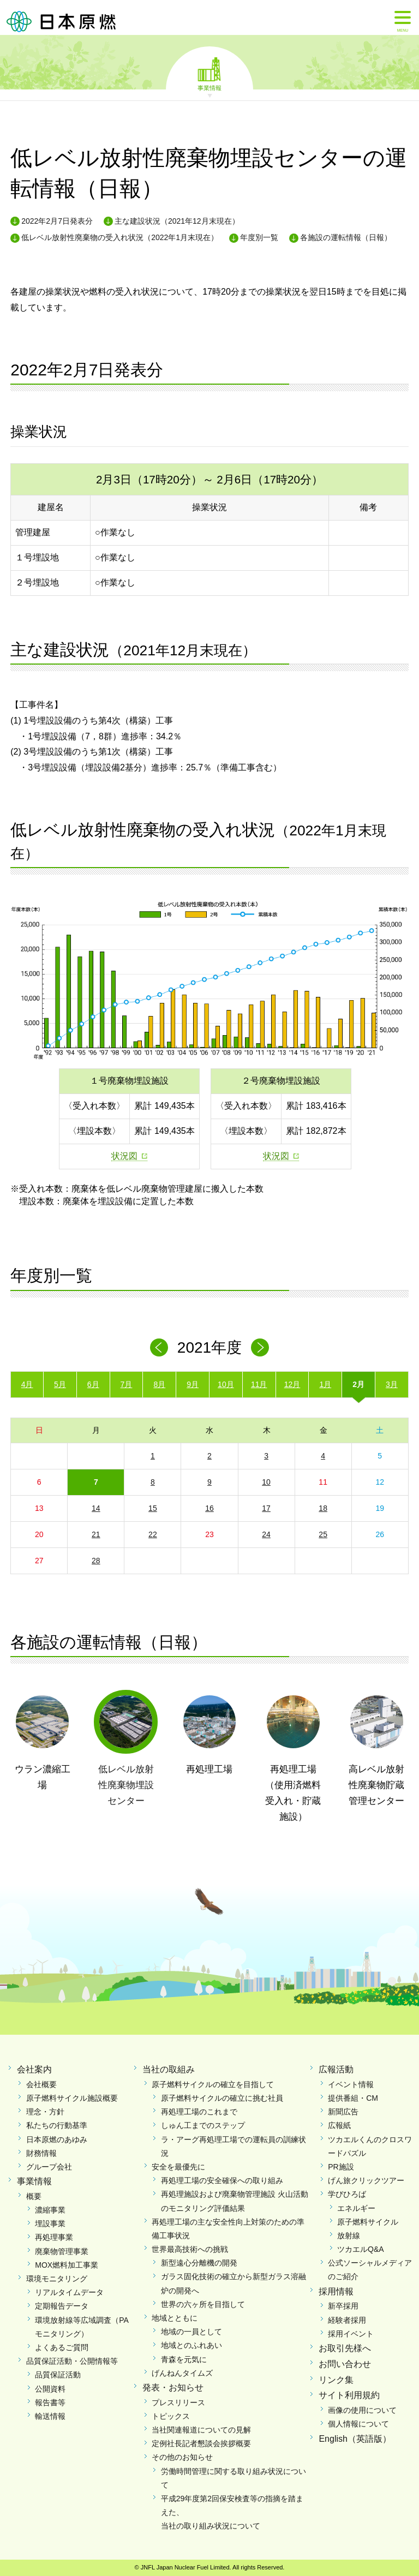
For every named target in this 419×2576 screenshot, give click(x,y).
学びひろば (347, 2194)
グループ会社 (49, 2166)
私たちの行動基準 (56, 2125)
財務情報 (41, 2153)
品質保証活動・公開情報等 (72, 2361)
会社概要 (41, 2084)
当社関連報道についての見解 (201, 2429)
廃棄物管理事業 (61, 2251)
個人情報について (358, 2423)
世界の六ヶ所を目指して (203, 2304)
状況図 (124, 1156)
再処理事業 (54, 2237)
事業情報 (209, 87)
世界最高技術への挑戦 (190, 2249)
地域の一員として (191, 2331)
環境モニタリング (56, 2278)
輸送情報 (50, 2416)
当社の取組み (168, 2069)
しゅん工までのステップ (203, 2125)
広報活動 (336, 2069)
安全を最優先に (178, 2166)
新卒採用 (343, 2306)
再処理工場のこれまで (199, 2111)
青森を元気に (184, 2359)
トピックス (171, 2416)
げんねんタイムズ (182, 2373)
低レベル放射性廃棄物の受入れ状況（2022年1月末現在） (119, 237)
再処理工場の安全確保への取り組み (222, 2180)
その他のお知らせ (182, 2457)
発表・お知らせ (172, 2387)
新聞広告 (343, 2111)
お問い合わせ (345, 2364)
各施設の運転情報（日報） (346, 237)
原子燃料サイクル (367, 2222)
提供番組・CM (353, 2098)
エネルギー (356, 2208)
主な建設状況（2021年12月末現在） (177, 221)
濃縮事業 (50, 2210)
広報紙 (339, 2125)
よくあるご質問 (61, 2347)
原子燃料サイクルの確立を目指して (213, 2084)
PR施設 (341, 2166)
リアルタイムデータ (69, 2292)
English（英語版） (355, 2438)
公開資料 (50, 2388)
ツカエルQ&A (360, 2249)
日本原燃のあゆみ (56, 2139)
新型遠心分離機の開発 (199, 2262)
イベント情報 (351, 2084)
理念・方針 (45, 2111)
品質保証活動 (58, 2374)
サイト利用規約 (349, 2395)
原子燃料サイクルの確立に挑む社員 (222, 2098)
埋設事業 (50, 2223)
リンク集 (336, 2379)
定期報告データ (61, 2306)
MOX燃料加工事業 (66, 2265)
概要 (33, 2196)
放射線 (348, 2235)
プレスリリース (178, 2402)
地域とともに (174, 2318)
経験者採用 (347, 2320)
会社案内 (34, 2069)
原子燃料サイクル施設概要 (72, 2098)
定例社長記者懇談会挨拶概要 (201, 2443)
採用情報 (336, 2291)
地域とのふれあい (191, 2345)
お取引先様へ (345, 2348)
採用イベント (351, 2333)
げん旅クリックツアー (366, 2180)
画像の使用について (362, 2410)
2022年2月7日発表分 (57, 221)
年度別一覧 (259, 237)
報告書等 (50, 2402)
